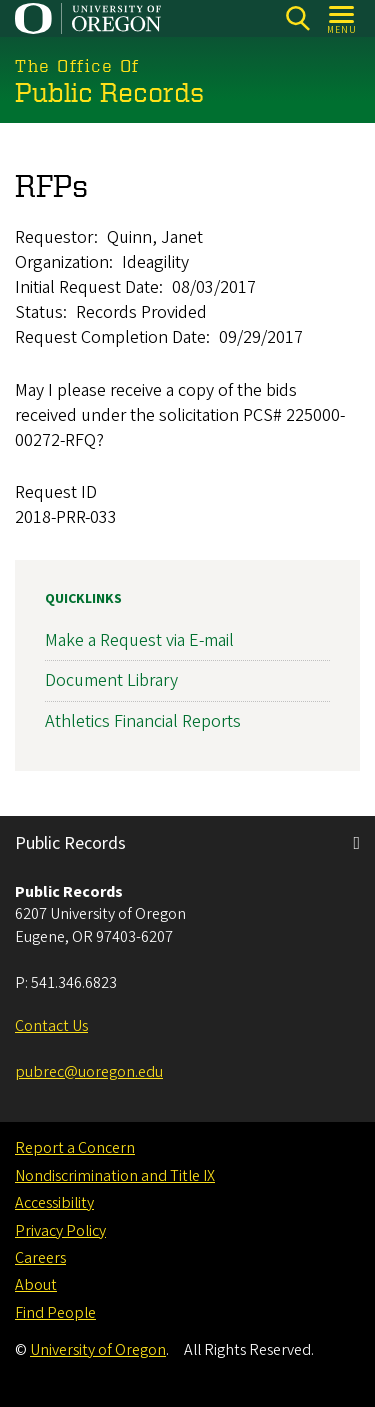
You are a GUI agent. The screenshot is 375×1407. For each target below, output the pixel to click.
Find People (55, 1313)
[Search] (297, 18)
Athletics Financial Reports (143, 721)
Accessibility (54, 1203)
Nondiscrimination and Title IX (115, 1176)
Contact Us (51, 1026)
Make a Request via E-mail (139, 640)
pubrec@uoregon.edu (89, 1072)
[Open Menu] (342, 18)
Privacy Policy (60, 1231)
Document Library (111, 680)
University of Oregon (98, 1350)
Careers (40, 1258)
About (36, 1285)
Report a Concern (75, 1148)
